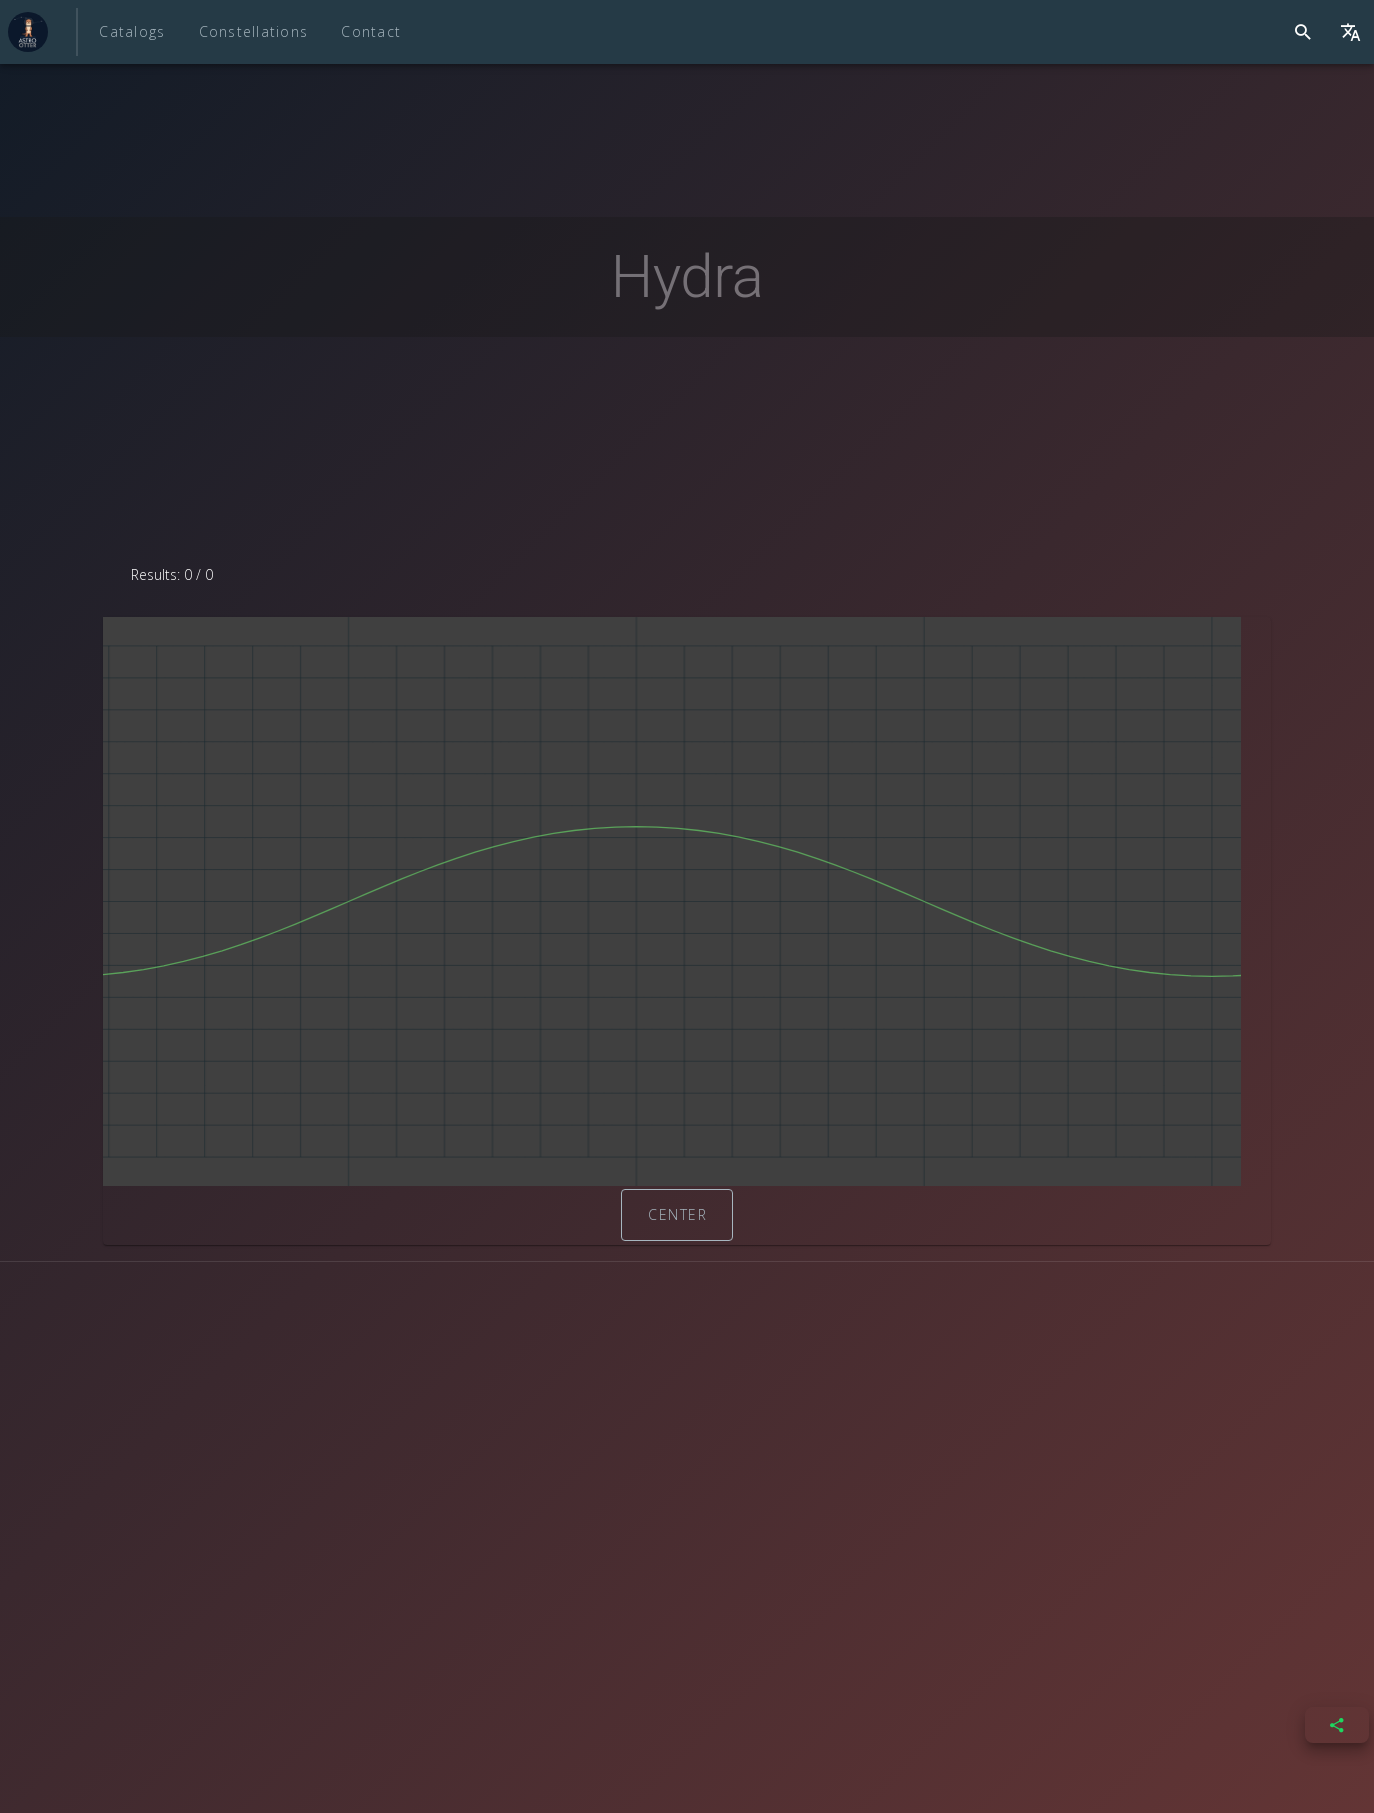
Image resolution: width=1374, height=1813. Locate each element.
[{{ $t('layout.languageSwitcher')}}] (1350, 32)
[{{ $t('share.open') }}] (1337, 1725)
